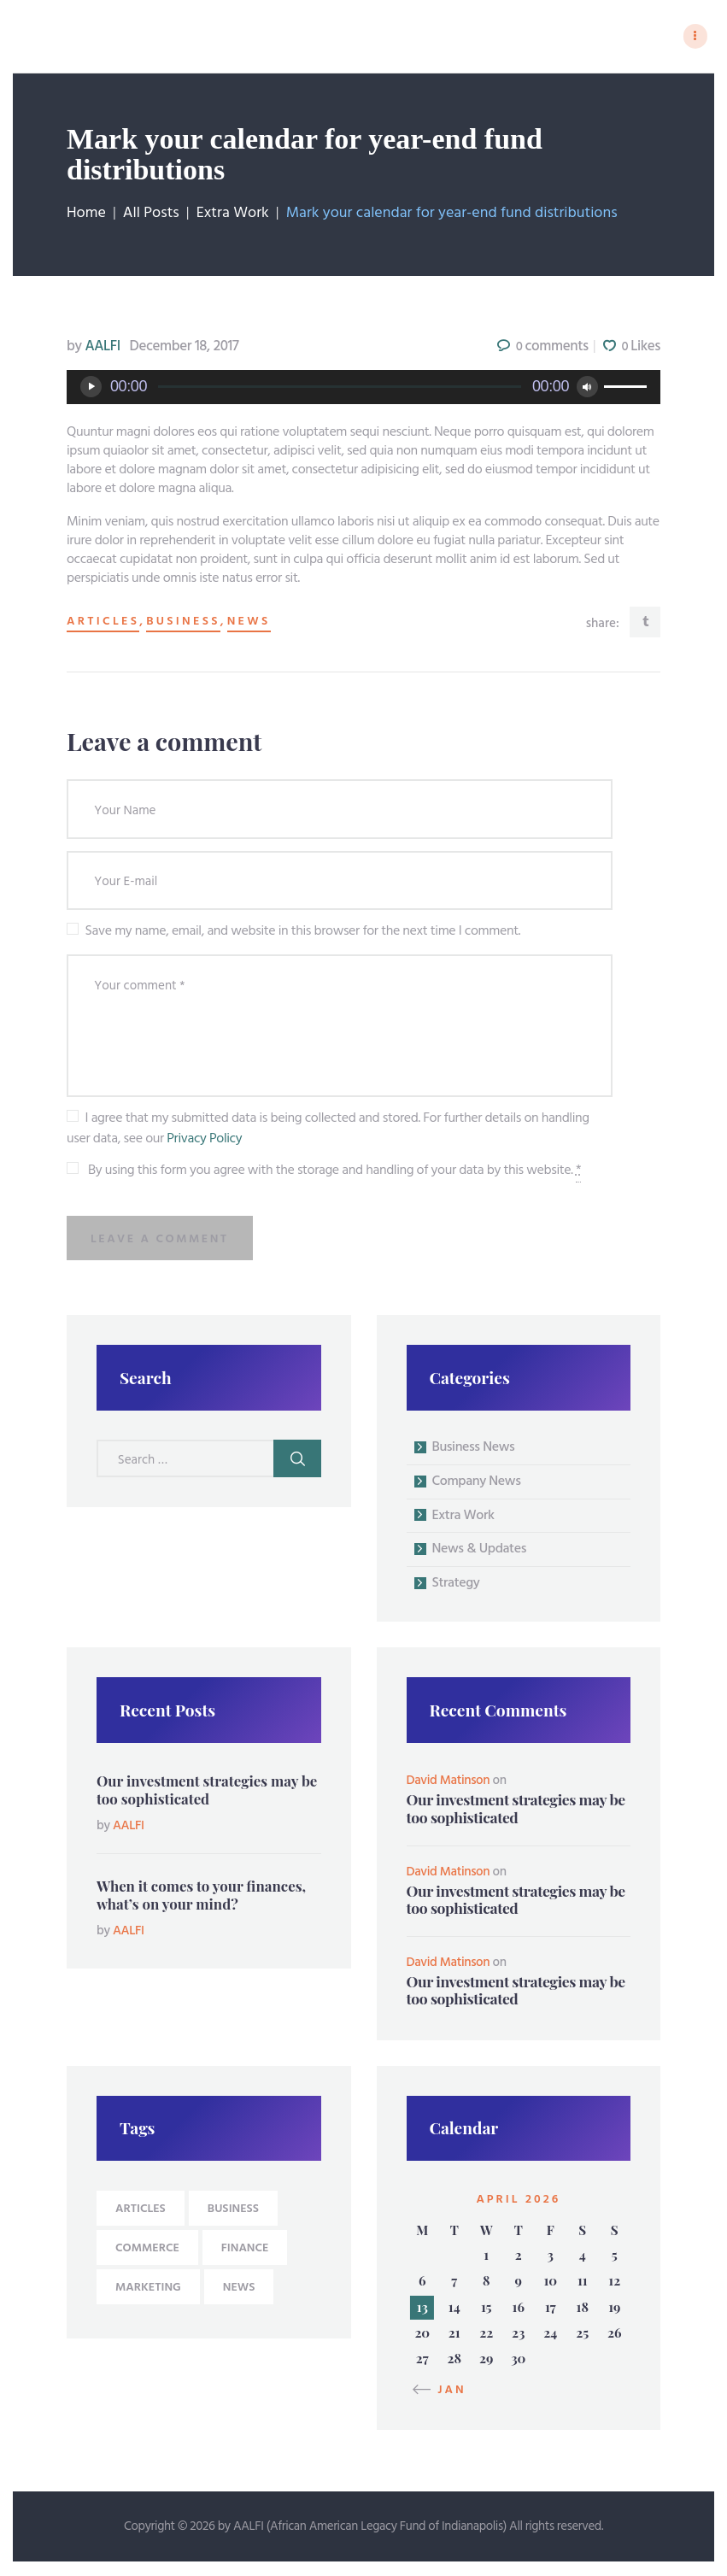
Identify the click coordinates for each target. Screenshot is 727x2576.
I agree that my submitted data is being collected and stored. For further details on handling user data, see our (328, 1130)
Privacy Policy (204, 1141)
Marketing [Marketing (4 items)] (148, 2289)
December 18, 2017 (184, 348)
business (183, 623)
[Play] (91, 388)
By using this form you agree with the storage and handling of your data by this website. (333, 1172)
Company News (476, 1483)
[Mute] (587, 388)
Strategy (456, 1585)
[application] (363, 389)
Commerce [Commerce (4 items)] (147, 2250)
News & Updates (479, 1551)
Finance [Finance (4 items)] (245, 2250)
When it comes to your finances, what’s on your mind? (201, 1896)
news (249, 623)
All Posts (151, 214)
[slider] (339, 388)
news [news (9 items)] (239, 2289)
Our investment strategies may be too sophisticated (207, 1791)
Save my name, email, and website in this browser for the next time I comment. (302, 933)
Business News (473, 1449)
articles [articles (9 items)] (140, 2211)
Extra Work (232, 215)
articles (103, 623)
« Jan (444, 2392)
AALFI (95, 348)
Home (86, 215)
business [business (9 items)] (233, 2211)
